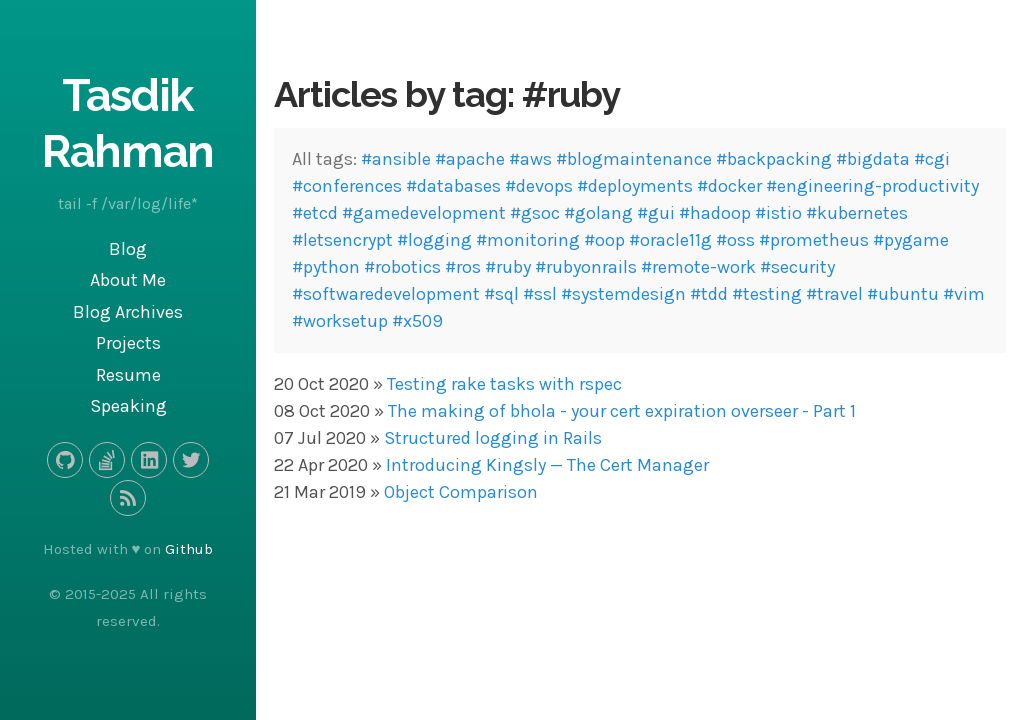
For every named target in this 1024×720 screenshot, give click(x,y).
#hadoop (715, 213)
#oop (604, 240)
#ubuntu (903, 294)
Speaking (128, 406)
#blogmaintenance (634, 159)
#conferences (347, 186)
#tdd (709, 294)
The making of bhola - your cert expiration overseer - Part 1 (622, 411)
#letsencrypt (342, 240)
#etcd (315, 213)
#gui (656, 213)
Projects (128, 343)
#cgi (932, 159)
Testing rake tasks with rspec (504, 384)
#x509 (417, 321)
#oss (735, 240)
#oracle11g (670, 240)
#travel (834, 294)
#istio (778, 213)
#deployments (635, 186)
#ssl (540, 294)
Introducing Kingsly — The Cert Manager (547, 465)
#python (326, 267)
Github (189, 549)
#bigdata (873, 159)
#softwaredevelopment (386, 294)
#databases (453, 186)
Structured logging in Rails (493, 438)
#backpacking (774, 159)
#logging (434, 240)
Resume (128, 375)
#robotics (402, 267)
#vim (964, 294)
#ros (463, 267)
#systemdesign (623, 294)
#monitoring (528, 240)
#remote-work (698, 267)
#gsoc (535, 213)
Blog (128, 249)
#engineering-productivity (872, 186)
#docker (729, 186)
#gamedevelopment (424, 213)
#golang (598, 213)
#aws (530, 159)
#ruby (508, 267)
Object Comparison (461, 492)
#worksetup (340, 321)
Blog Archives (128, 312)
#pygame (911, 240)
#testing (767, 294)
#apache (470, 159)
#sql (501, 294)
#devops (539, 186)
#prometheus (814, 240)
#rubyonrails (586, 267)
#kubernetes (857, 213)
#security (797, 267)
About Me (128, 280)
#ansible (396, 159)
